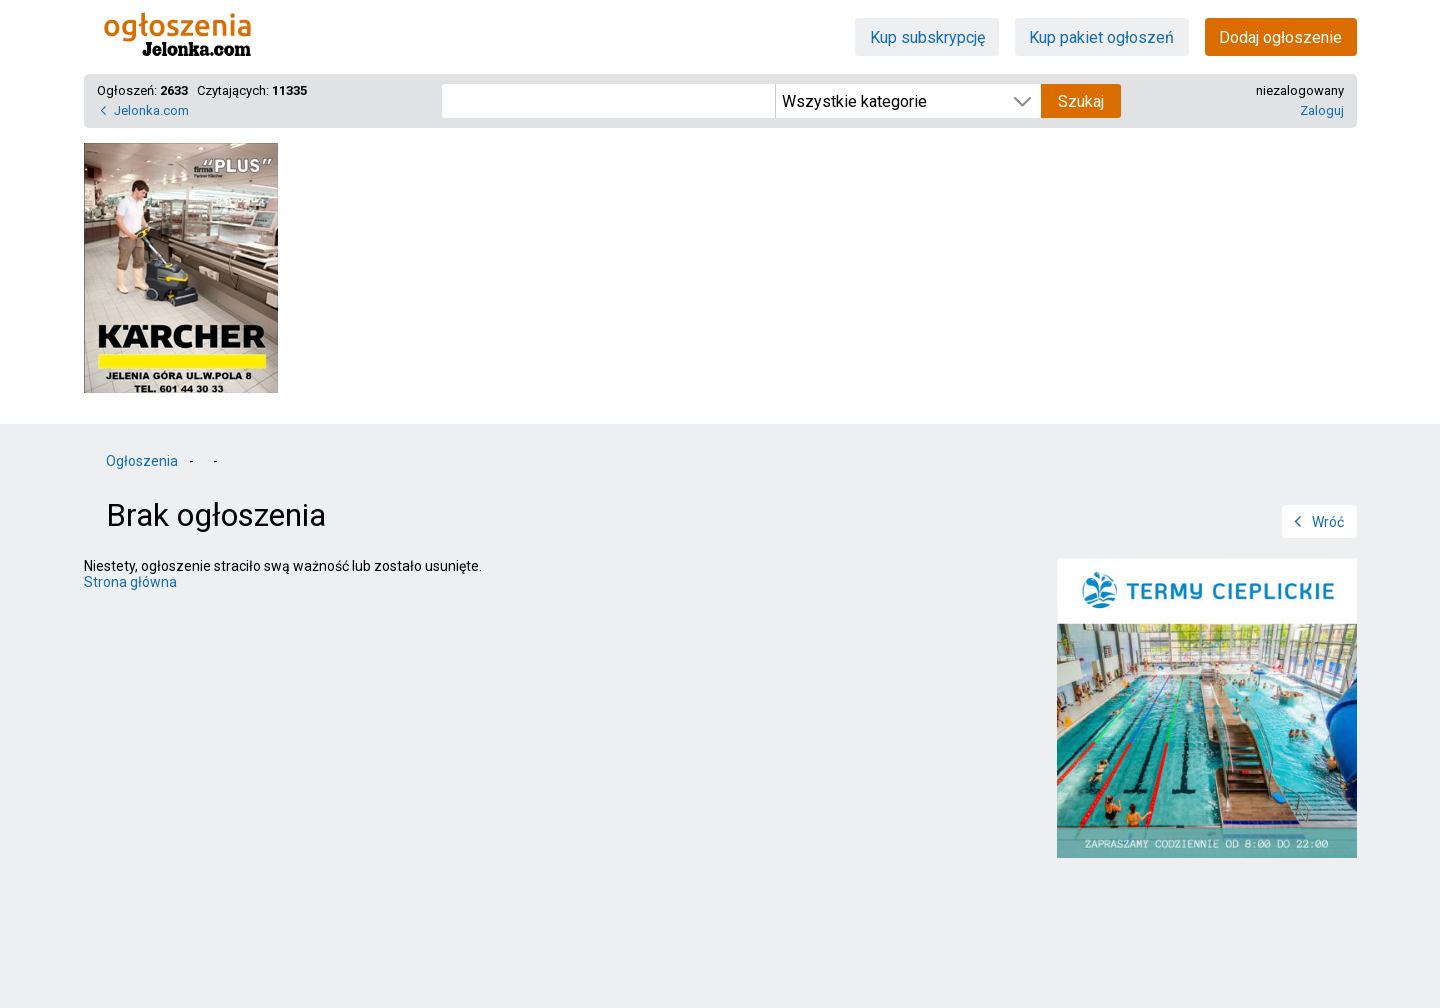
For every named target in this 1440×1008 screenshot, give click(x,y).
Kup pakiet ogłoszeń (1101, 37)
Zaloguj (1322, 110)
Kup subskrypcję (927, 37)
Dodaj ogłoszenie (1280, 37)
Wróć (1328, 522)
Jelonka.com (151, 110)
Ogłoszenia (142, 461)
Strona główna (130, 582)
